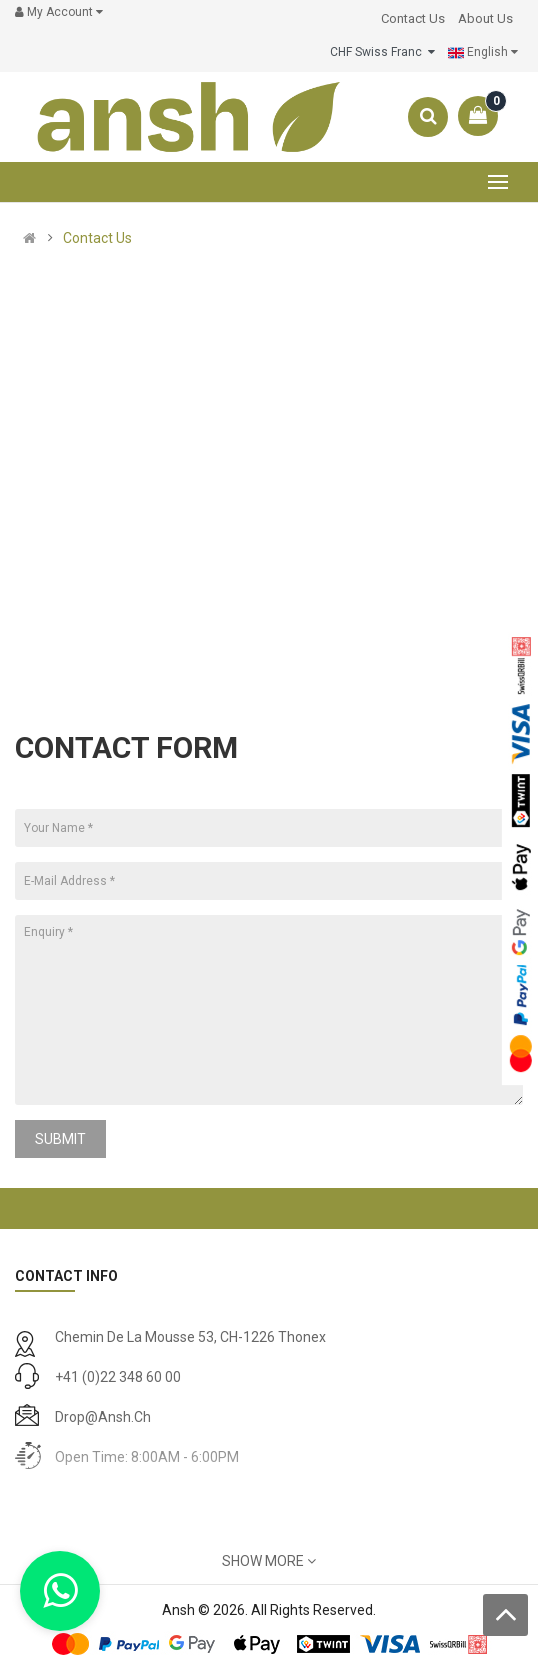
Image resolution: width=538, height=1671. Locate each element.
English (483, 52)
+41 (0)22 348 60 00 (118, 1377)
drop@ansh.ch (103, 1417)
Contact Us (97, 238)
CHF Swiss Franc (382, 52)
